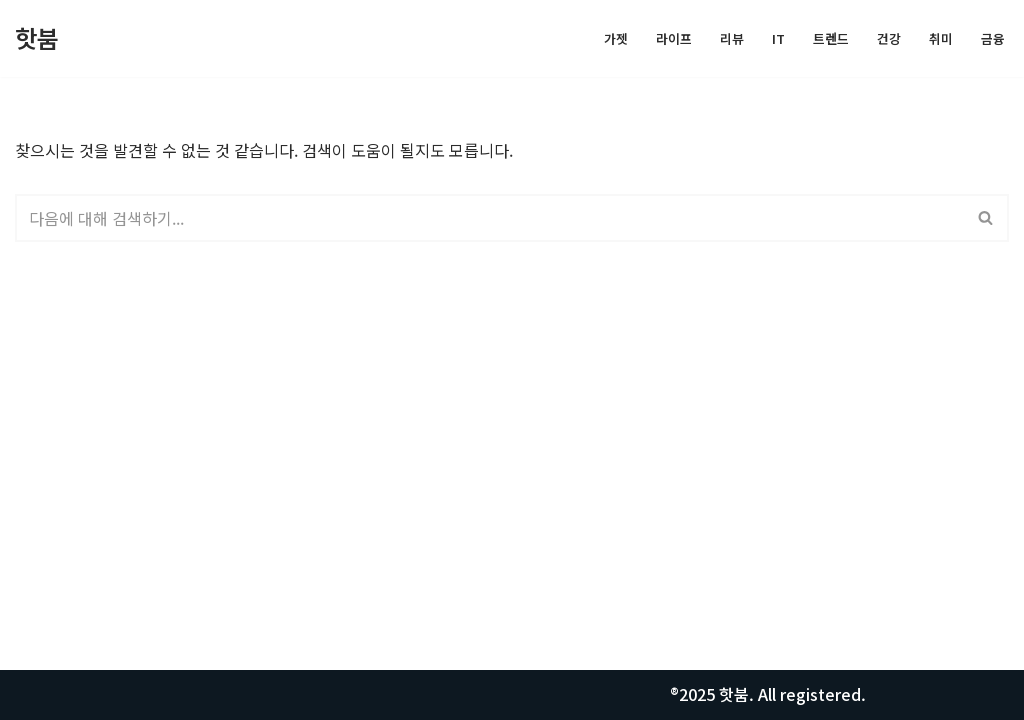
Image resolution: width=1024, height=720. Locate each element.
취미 (941, 38)
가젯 (616, 38)
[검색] (489, 218)
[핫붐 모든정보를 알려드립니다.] (37, 38)
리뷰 (732, 38)
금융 (993, 38)
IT (778, 38)
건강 (889, 38)
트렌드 (831, 38)
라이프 (674, 38)
